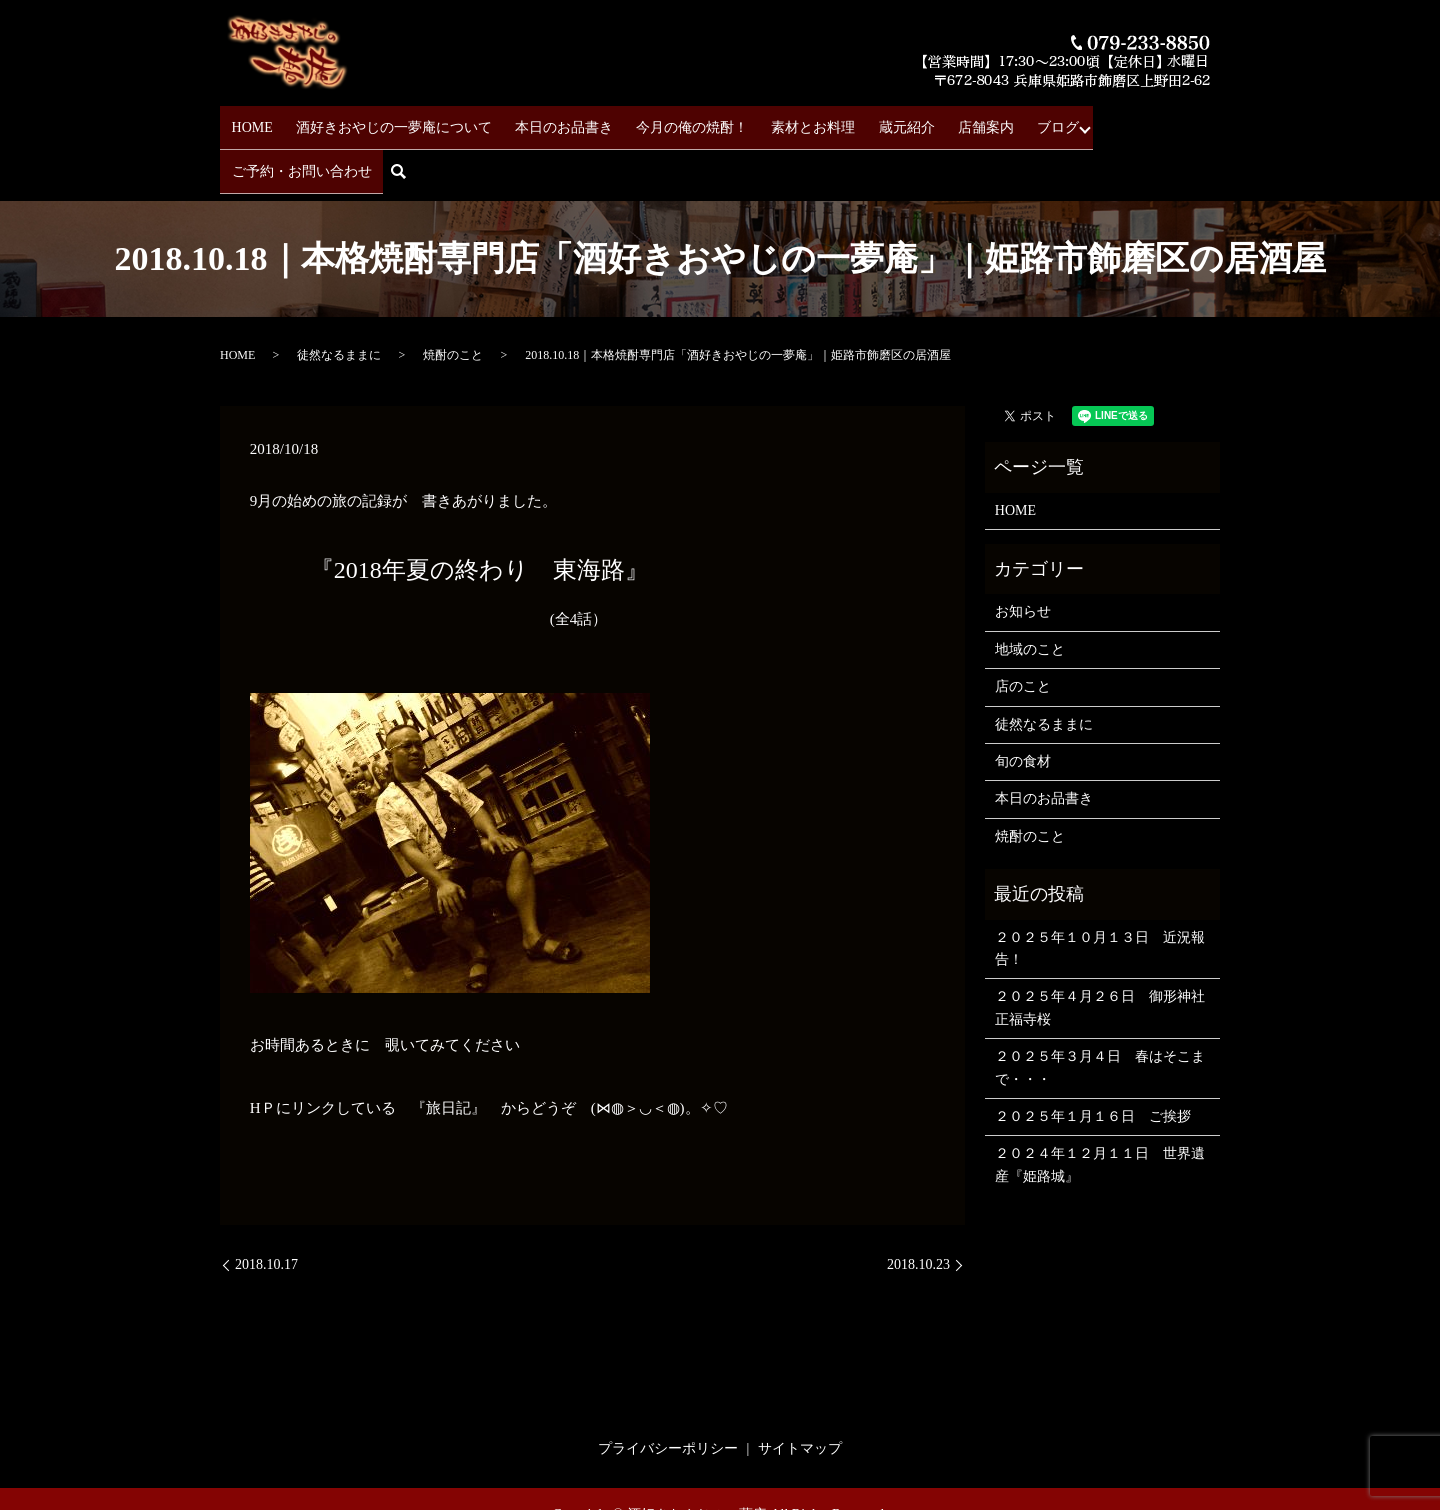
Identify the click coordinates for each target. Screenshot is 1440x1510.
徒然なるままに (339, 298)
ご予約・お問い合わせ (1107, 120)
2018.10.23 (918, 1207)
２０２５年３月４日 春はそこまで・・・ (1100, 1010)
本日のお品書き (547, 120)
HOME (253, 120)
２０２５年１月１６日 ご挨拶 (1093, 1059)
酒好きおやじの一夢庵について (386, 120)
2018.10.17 (266, 1207)
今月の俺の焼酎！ (666, 120)
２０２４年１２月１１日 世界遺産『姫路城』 (1100, 1107)
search (1210, 121)
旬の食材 (1023, 704)
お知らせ (1023, 555)
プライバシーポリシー (668, 1391)
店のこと (1023, 629)
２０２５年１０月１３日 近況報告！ (1100, 891)
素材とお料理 (778, 120)
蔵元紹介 (862, 120)
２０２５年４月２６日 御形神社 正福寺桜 (1102, 950)
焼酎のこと (453, 298)
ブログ (995, 120)
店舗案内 (932, 120)
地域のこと (1030, 592)
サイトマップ (800, 1391)
